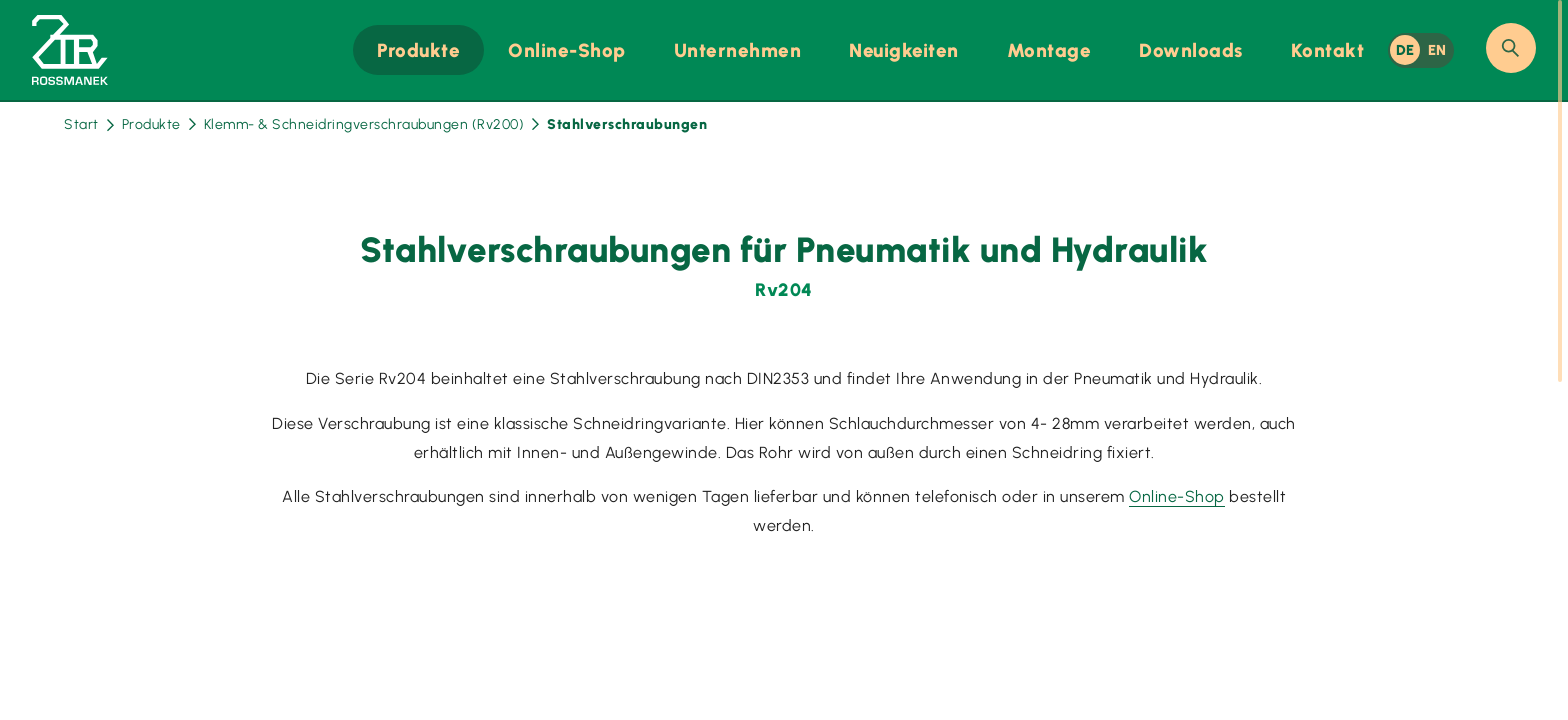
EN (1437, 50)
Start (89, 124)
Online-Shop (1177, 496)
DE (1405, 50)
